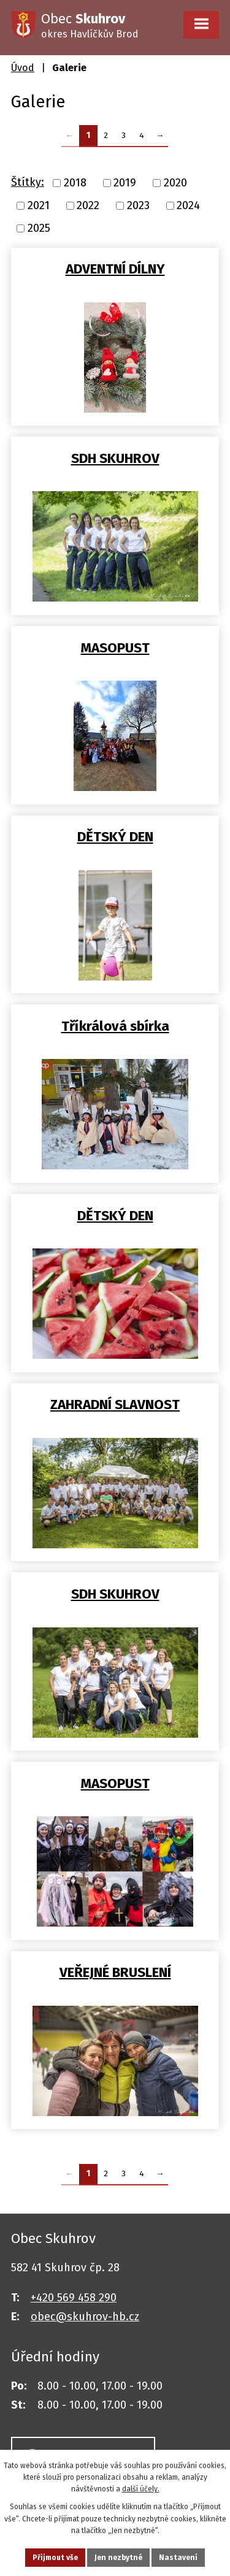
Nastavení (178, 2557)
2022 (88, 205)
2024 (188, 205)
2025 (39, 228)
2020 (175, 182)
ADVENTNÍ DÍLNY (115, 269)
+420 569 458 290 (74, 2297)
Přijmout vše (55, 2557)
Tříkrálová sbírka (115, 1026)
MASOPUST (115, 648)
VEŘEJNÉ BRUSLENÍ (115, 1972)
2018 (75, 182)
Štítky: (27, 182)
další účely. (140, 2489)
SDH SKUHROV (115, 458)
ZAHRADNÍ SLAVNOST (115, 1404)
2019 (124, 182)
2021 (39, 205)
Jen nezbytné (118, 2557)
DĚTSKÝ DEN (115, 836)
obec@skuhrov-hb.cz (85, 2316)
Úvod (22, 68)
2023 (138, 205)
